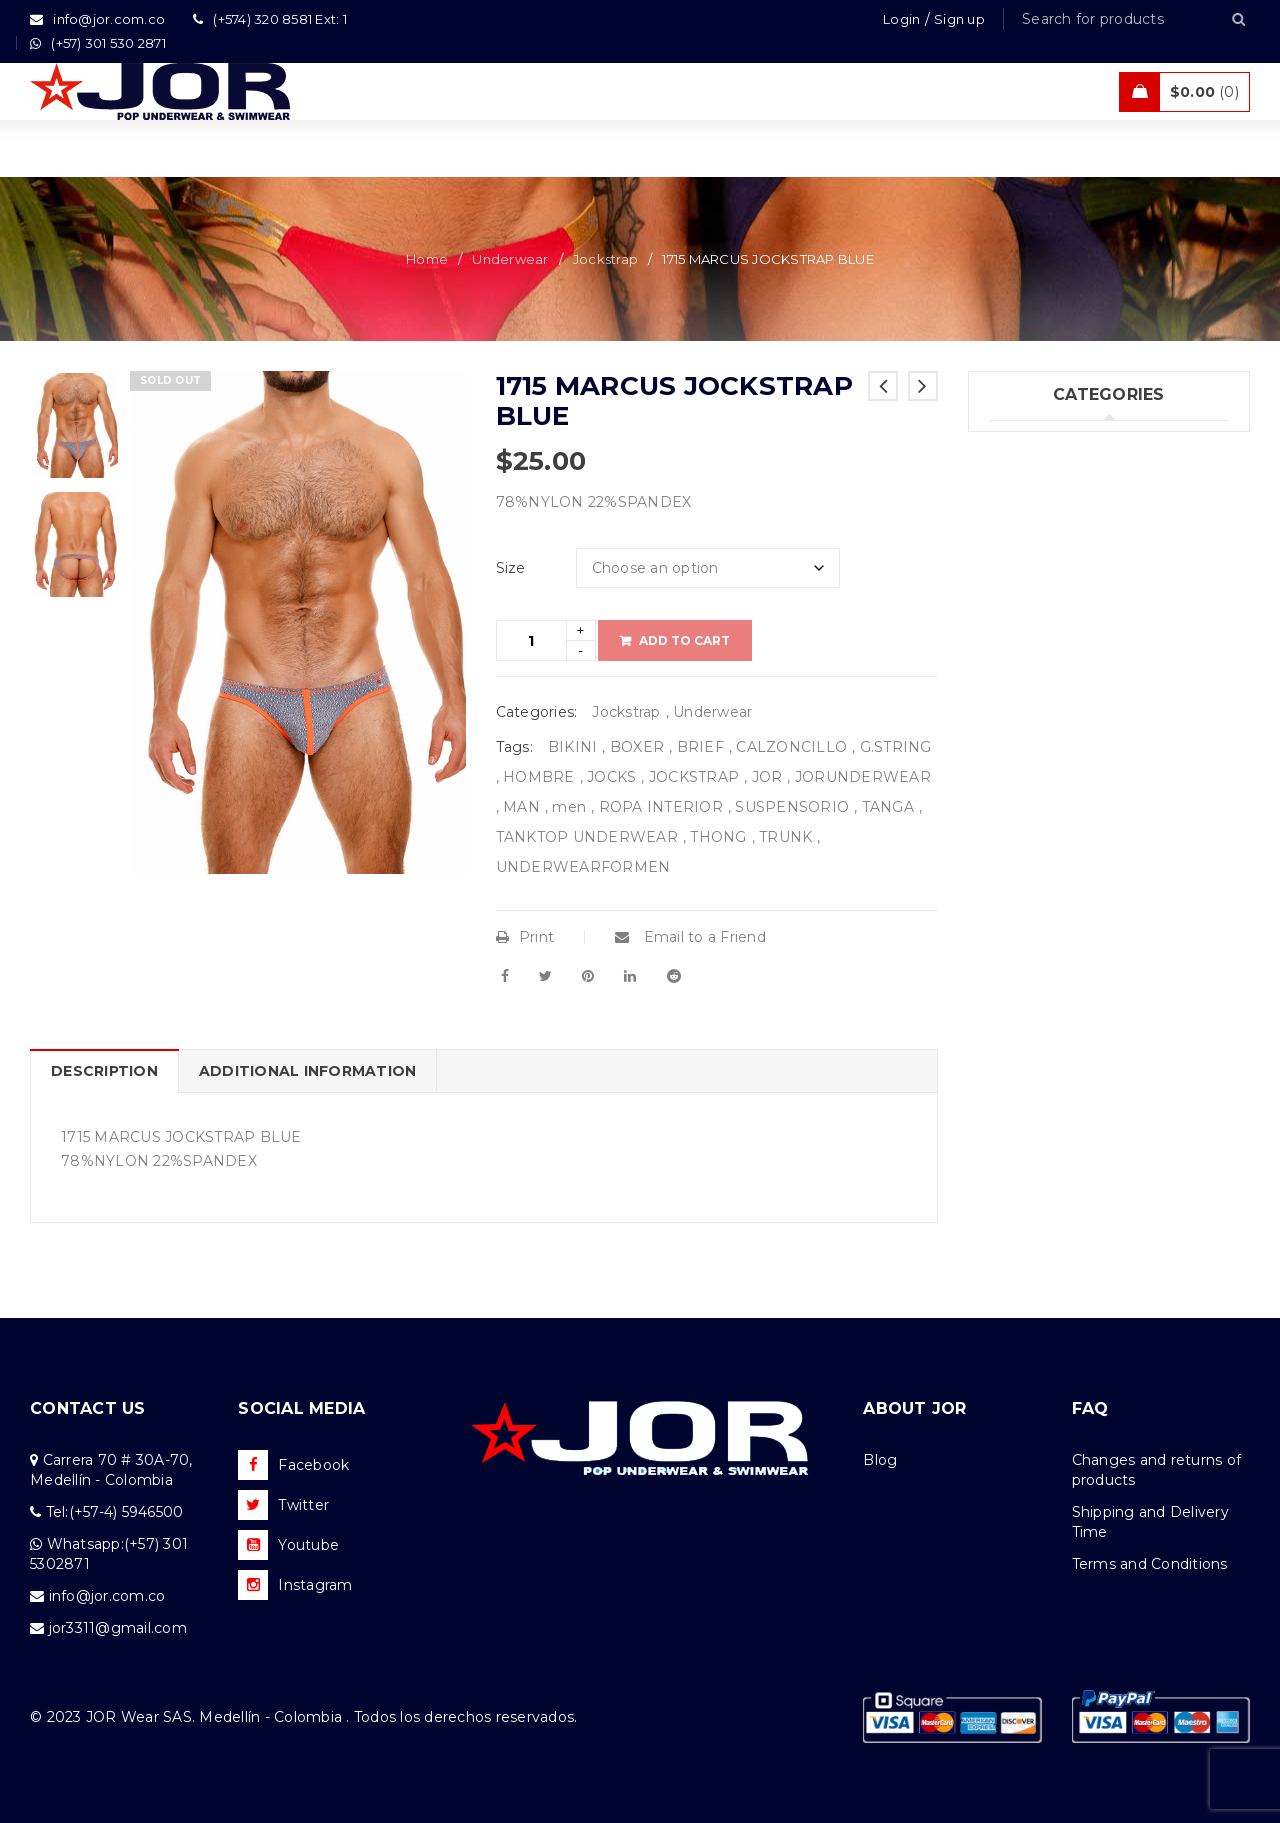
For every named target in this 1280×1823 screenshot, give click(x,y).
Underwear (510, 259)
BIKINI (573, 747)
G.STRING (896, 747)
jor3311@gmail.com (118, 1628)
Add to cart (684, 640)
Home (427, 259)
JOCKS (611, 777)
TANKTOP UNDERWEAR (587, 837)
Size (511, 568)
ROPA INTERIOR (661, 807)
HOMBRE (539, 777)
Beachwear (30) (1046, 526)
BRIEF (700, 747)
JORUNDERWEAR (863, 777)
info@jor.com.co (107, 1596)
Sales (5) (1018, 608)
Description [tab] (104, 1071)
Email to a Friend (690, 937)
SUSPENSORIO (792, 807)
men (569, 807)
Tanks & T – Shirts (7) (1063, 649)
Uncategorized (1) (1052, 690)
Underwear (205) (1048, 444)
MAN (521, 807)
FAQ (1090, 1408)
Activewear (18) (1044, 567)
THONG (718, 837)
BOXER (637, 747)
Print (525, 937)
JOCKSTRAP (694, 777)
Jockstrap (605, 259)
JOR (767, 777)
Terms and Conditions (1150, 1564)
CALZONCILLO (791, 747)
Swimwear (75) (1041, 485)
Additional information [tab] (308, 1071)
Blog (880, 1460)
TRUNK (785, 837)
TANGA (888, 807)
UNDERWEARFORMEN (583, 867)
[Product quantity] (531, 640)
